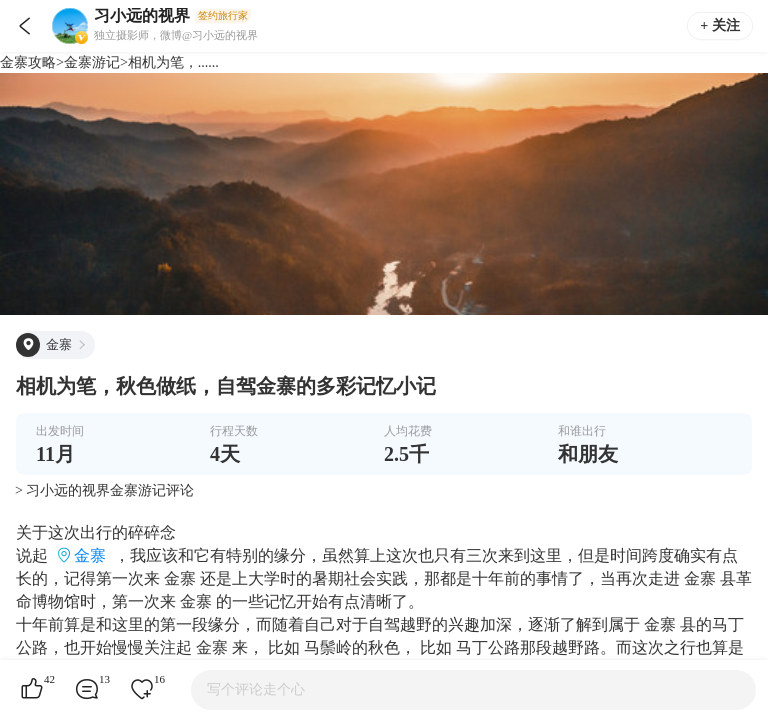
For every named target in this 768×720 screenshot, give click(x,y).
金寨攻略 (28, 62)
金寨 (90, 555)
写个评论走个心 (256, 689)
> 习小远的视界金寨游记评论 (104, 490)
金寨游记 (92, 62)
